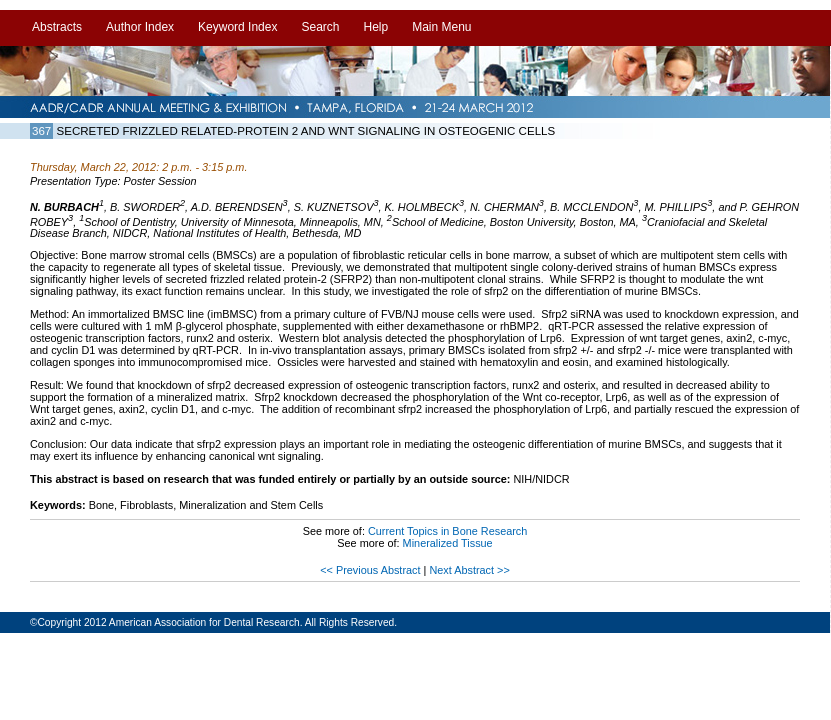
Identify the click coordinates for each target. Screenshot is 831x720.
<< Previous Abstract (371, 570)
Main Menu (441, 27)
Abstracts (57, 27)
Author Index (140, 27)
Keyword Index (237, 27)
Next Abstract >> (469, 570)
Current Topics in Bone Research (447, 531)
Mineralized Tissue (448, 543)
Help (375, 27)
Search (320, 27)
